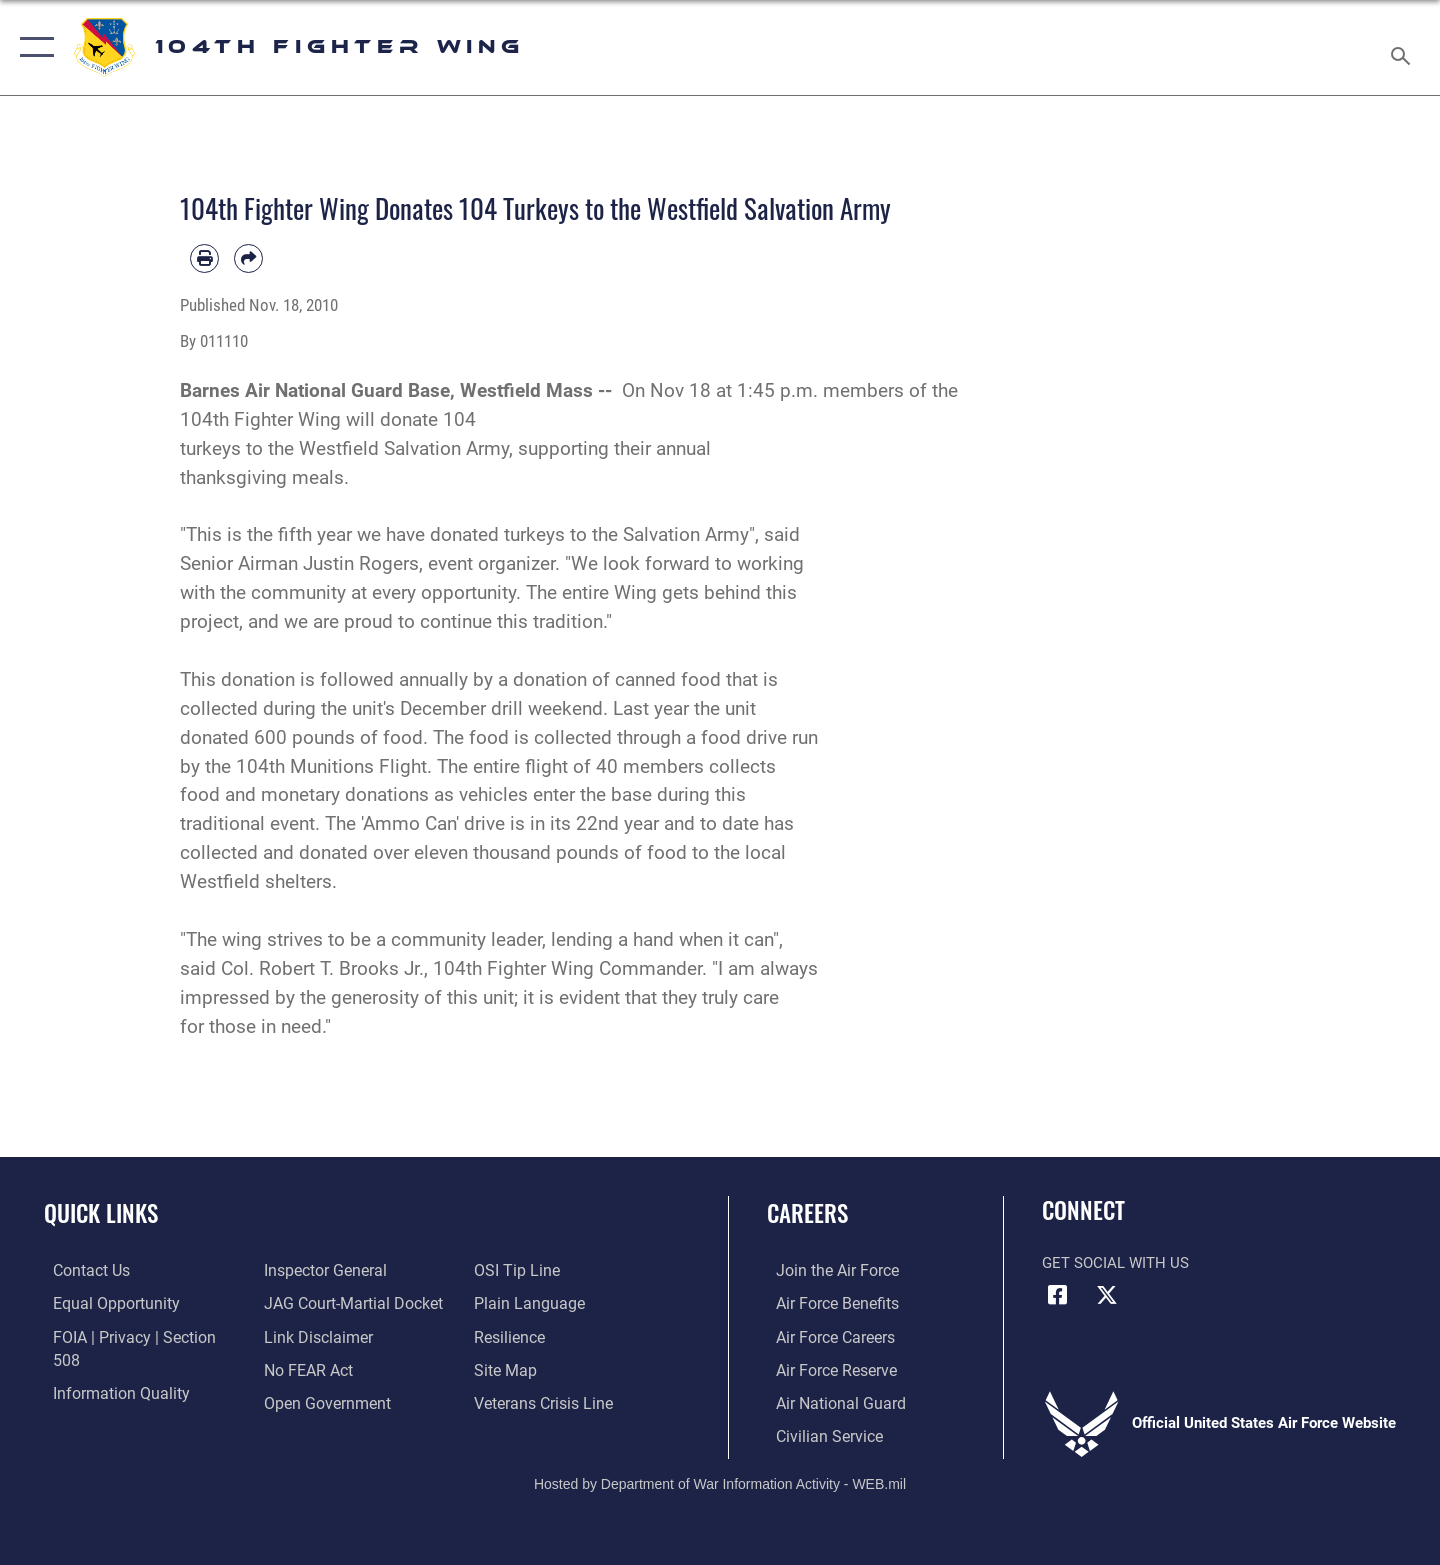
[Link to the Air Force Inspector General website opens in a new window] (103, 1401)
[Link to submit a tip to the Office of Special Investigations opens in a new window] (301, 1401)
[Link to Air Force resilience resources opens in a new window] (511, 1303)
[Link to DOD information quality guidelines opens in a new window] (108, 1368)
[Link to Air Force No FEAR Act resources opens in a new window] (304, 1336)
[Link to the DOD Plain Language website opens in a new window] (527, 1270)
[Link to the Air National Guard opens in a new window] (828, 1401)
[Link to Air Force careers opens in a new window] (825, 1336)
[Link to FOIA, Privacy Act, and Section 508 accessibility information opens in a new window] (135, 1336)
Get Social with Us (1115, 1263)
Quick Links (101, 1213)
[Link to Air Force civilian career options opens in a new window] (818, 1434)
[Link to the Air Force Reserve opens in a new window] (826, 1368)
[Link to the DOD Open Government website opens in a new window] (320, 1368)
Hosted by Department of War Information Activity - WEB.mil (720, 1481)
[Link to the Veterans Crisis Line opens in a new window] (544, 1368)
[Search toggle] (1403, 47)
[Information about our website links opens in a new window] (313, 1303)
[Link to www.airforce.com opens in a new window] (826, 1270)
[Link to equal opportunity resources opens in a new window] (103, 1303)
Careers (807, 1213)
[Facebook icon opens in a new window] (1057, 1295)
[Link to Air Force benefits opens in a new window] (826, 1303)
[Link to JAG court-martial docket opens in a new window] (347, 1270)
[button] (32, 47)
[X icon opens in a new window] (1107, 1295)
